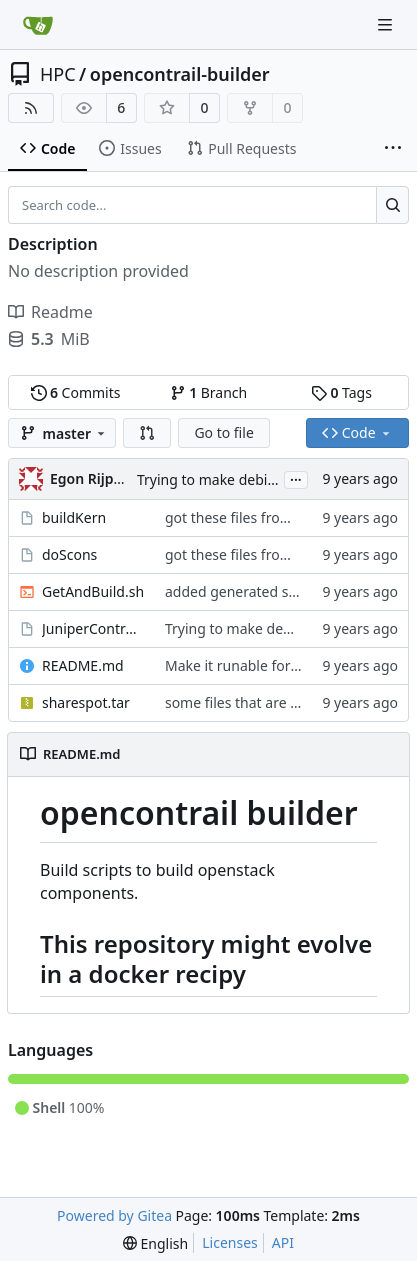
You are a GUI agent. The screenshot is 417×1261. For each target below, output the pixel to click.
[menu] (155, 1243)
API (283, 1242)
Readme (50, 312)
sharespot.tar (86, 702)
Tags (341, 392)
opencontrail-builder (180, 74)
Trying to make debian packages (243, 479)
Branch (209, 392)
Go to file (223, 432)
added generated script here (258, 591)
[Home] (38, 25)
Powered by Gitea (114, 1215)
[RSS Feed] (31, 108)
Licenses (230, 1242)
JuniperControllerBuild (93, 628)
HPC (58, 74)
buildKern (74, 517)
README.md (83, 665)
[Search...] (392, 205)
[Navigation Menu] (387, 24)
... (296, 478)
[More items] (393, 149)
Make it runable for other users (267, 665)
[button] (147, 433)
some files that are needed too (265, 702)
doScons (69, 554)
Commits (76, 392)
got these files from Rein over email (281, 517)
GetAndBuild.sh (93, 591)
